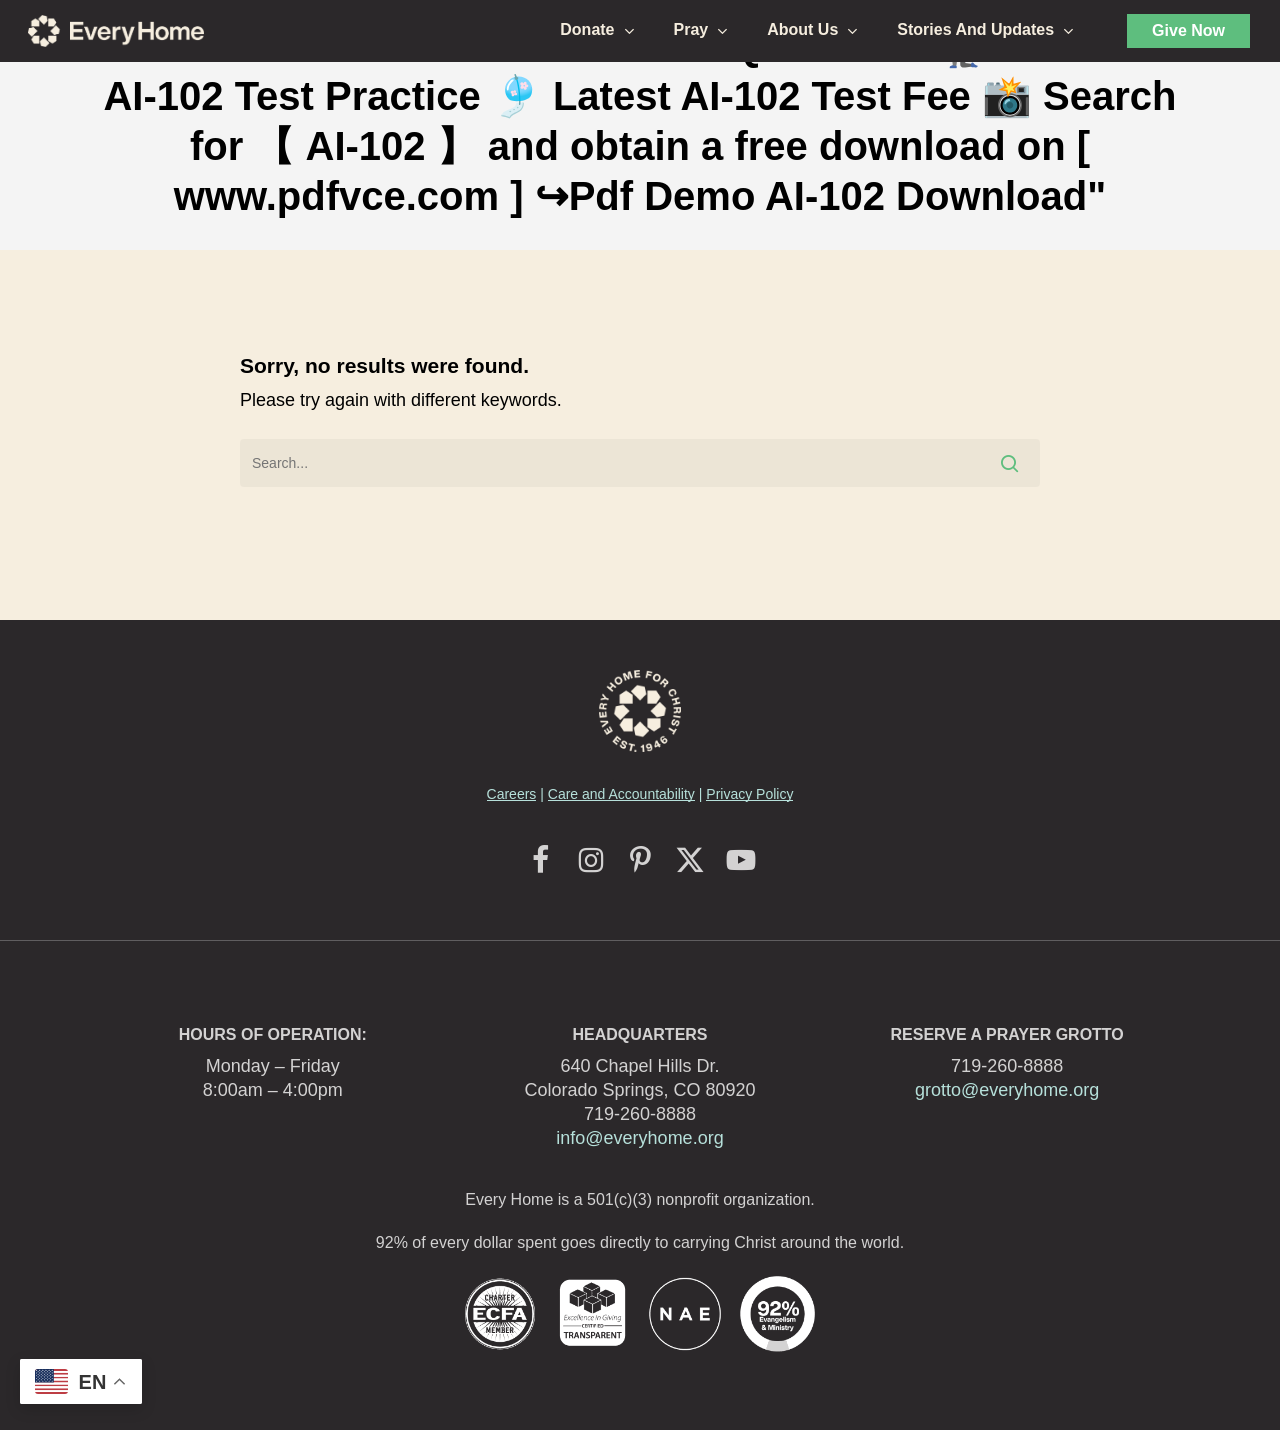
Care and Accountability (621, 794)
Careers (512, 794)
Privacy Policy (749, 794)
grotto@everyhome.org (1007, 1090)
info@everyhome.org (639, 1138)
